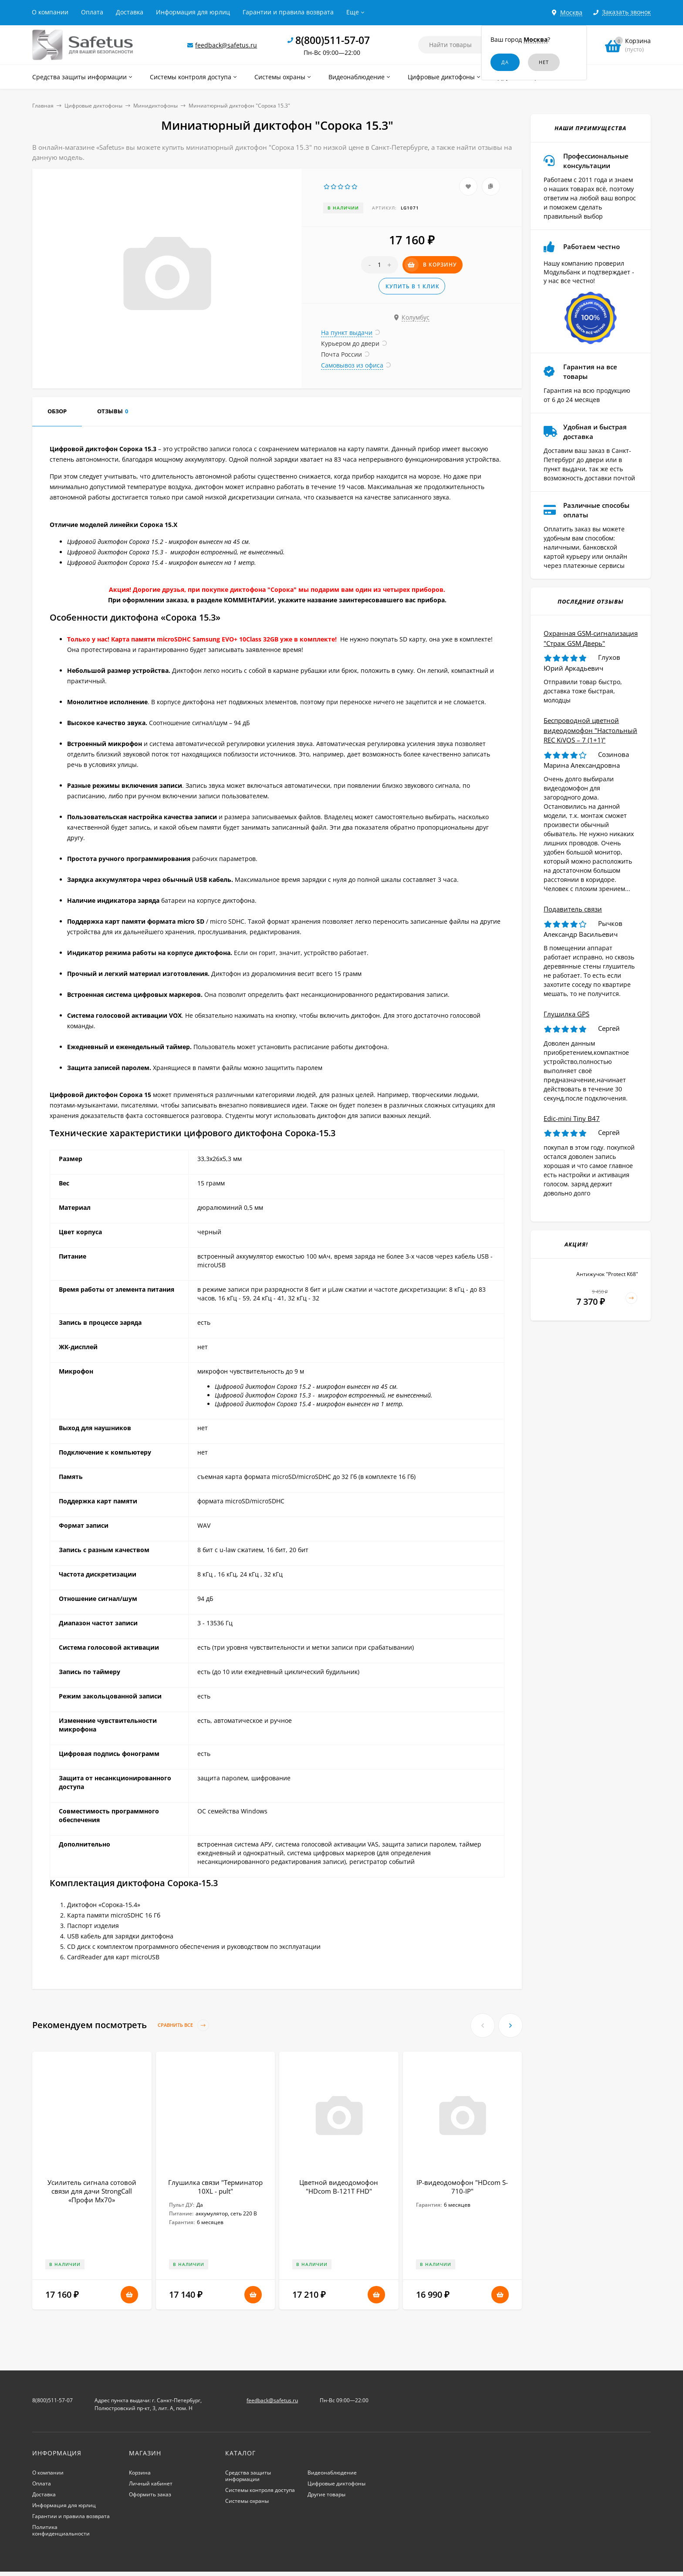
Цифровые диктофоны (93, 105)
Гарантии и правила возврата (288, 12)
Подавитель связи (573, 909)
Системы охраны (247, 2501)
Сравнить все (183, 2025)
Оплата (92, 12)
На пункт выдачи (346, 332)
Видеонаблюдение (332, 2472)
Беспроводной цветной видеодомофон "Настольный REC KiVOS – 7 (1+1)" (590, 730)
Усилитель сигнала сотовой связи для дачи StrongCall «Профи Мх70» (91, 2191)
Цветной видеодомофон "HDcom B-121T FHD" (338, 2186)
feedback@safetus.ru (226, 45)
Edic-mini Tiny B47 (572, 1118)
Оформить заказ (150, 2494)
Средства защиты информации (248, 2476)
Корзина (140, 2472)
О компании (50, 12)
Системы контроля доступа (260, 2490)
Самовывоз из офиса (352, 365)
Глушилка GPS (566, 1013)
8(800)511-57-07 (332, 40)
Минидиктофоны (155, 105)
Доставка (129, 12)
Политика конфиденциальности (61, 2530)
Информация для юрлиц (193, 12)
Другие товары (326, 2494)
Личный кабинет (150, 2483)
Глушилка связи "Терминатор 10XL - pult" (215, 2186)
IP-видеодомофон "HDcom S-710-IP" (462, 2186)
